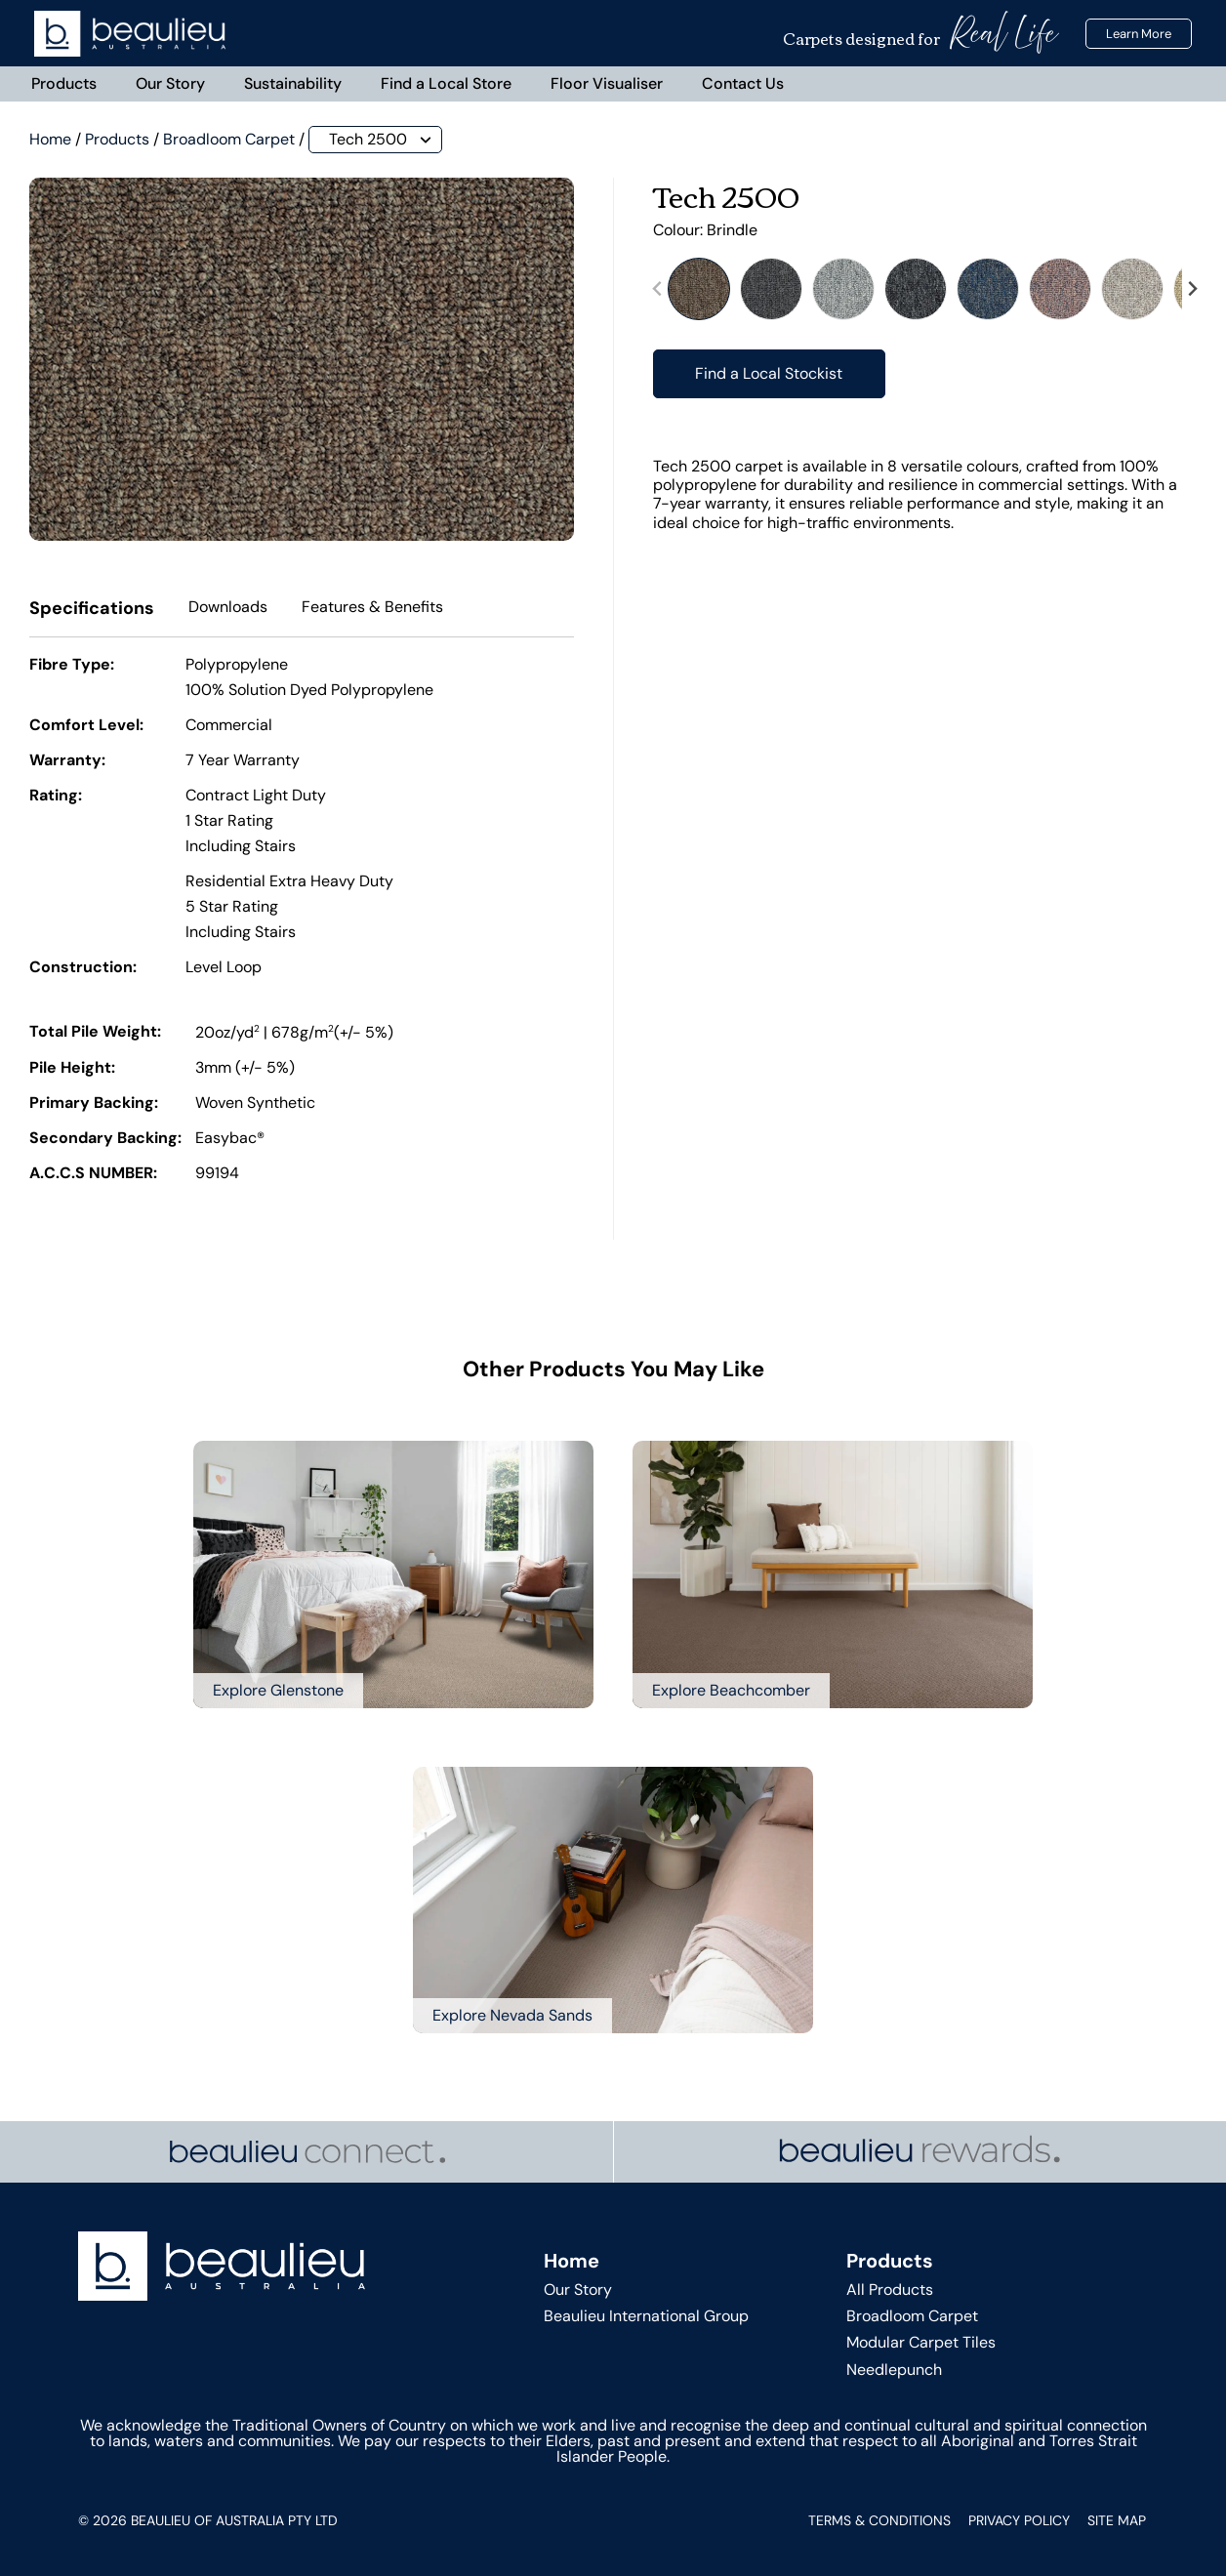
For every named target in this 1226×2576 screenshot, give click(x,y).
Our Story (170, 83)
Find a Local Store (446, 83)
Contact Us (743, 83)
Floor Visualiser (607, 83)
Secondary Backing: (105, 1139)
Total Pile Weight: (95, 1033)
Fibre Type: (71, 666)
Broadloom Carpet (229, 139)
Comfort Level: (86, 726)
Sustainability (293, 83)
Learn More (1138, 33)
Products (64, 83)
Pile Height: (72, 1069)
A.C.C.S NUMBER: (93, 1174)
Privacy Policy (1019, 2520)
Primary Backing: (93, 1104)
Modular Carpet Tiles (921, 2343)
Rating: (55, 796)
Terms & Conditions (879, 2520)
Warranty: (67, 761)
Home (50, 139)
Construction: (83, 968)
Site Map (1116, 2520)
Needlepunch (894, 2369)
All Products (889, 2289)
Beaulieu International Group (646, 2317)
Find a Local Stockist (768, 373)
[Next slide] (1192, 289)
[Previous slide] (658, 289)
